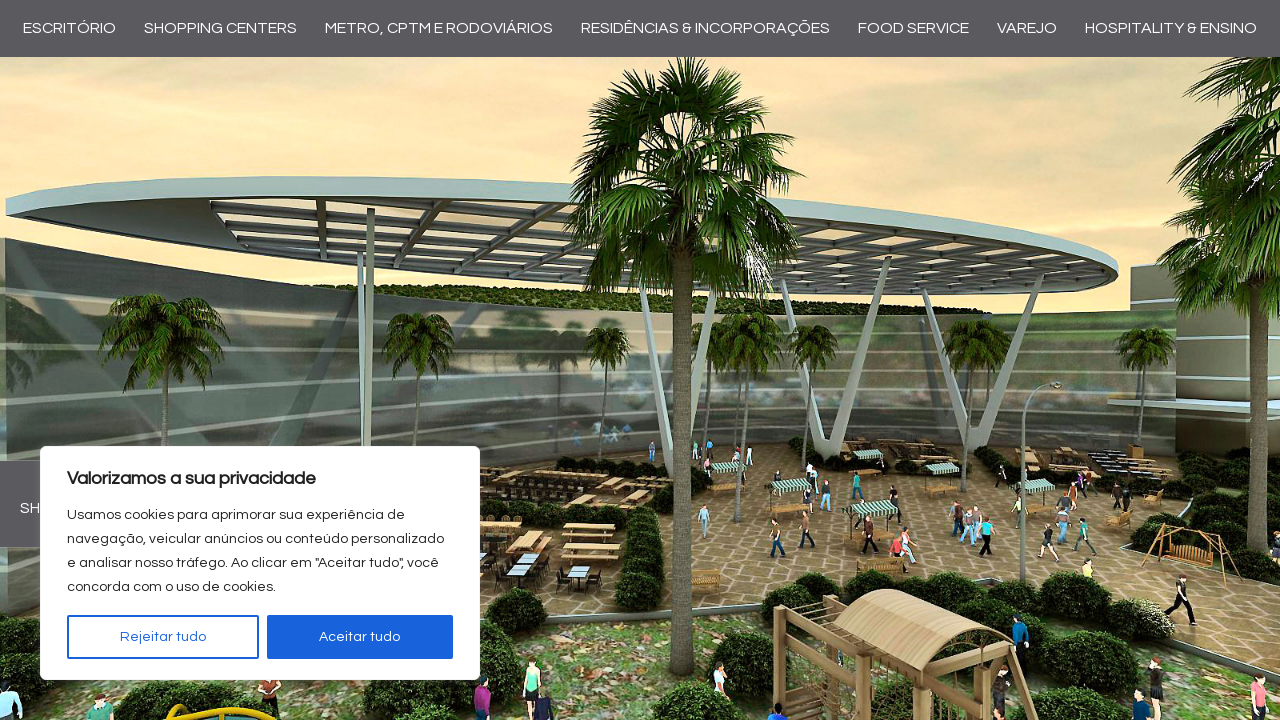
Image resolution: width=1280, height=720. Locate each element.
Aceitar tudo (359, 637)
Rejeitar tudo (163, 637)
